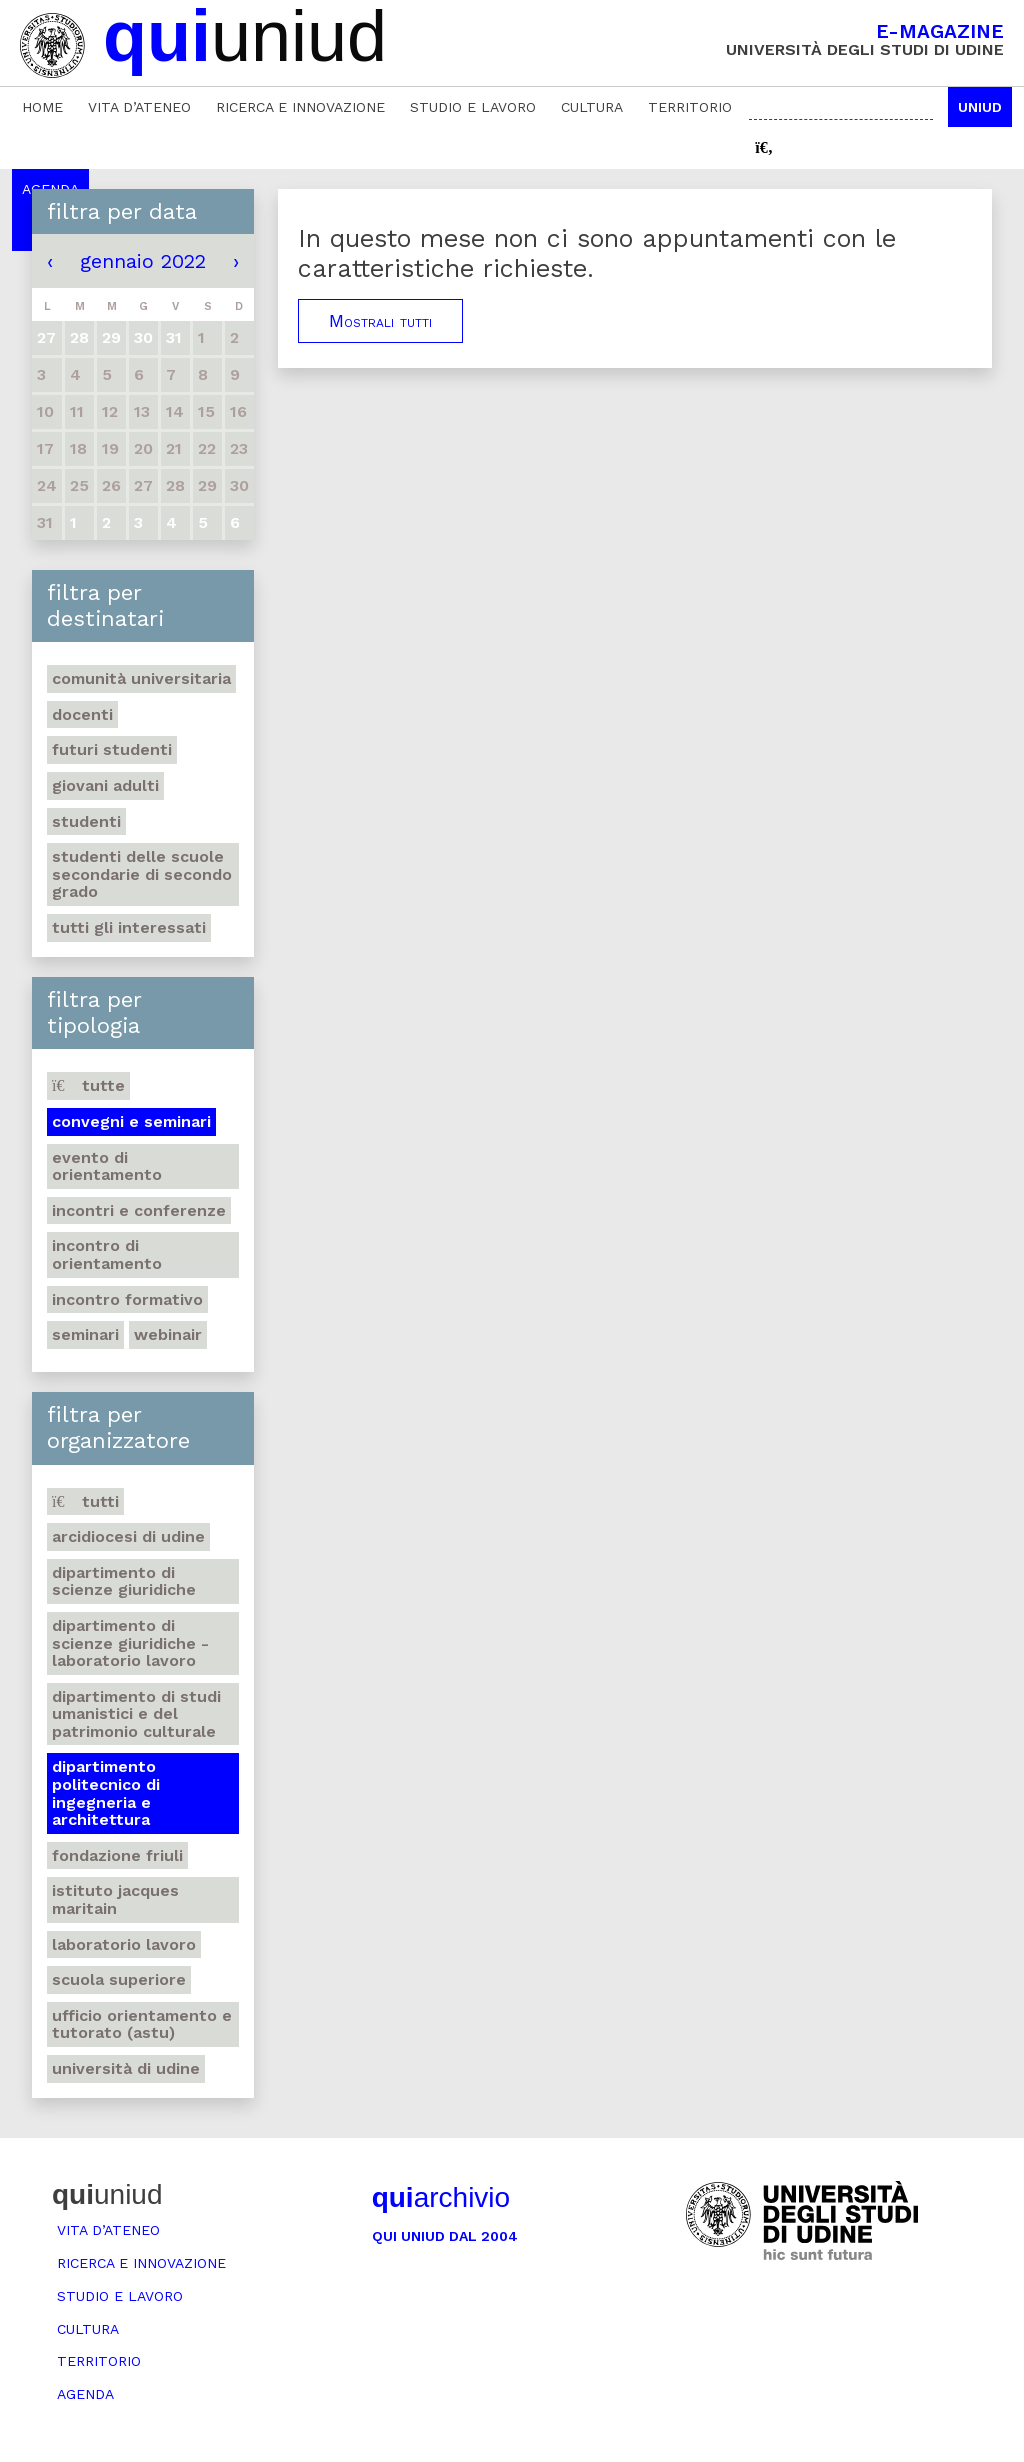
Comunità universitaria (141, 678)
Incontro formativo (127, 1299)
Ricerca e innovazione (300, 107)
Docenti (82, 714)
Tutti (85, 1501)
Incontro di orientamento (107, 1254)
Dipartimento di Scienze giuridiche (124, 1581)
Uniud (980, 107)
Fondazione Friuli (117, 1855)
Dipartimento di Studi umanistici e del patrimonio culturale (136, 1714)
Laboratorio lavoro (124, 1944)
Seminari (85, 1334)
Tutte (88, 1085)
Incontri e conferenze (139, 1210)
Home (42, 107)
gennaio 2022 (143, 261)
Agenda (85, 2394)
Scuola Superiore (119, 1979)
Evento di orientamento (107, 1166)
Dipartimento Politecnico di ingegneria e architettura (106, 1793)
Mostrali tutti (380, 321)
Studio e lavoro (473, 107)
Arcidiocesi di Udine (128, 1536)
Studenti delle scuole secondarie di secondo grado (142, 874)
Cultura (592, 107)
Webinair (168, 1334)
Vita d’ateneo (139, 107)
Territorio (690, 107)
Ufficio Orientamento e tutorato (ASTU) (142, 2024)
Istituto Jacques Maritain (115, 1899)
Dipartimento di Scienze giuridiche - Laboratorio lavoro (130, 1643)
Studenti (86, 821)
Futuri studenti (112, 749)
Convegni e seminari (131, 1121)
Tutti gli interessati (129, 927)
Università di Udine (126, 2068)
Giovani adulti (105, 785)
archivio (441, 2197)
